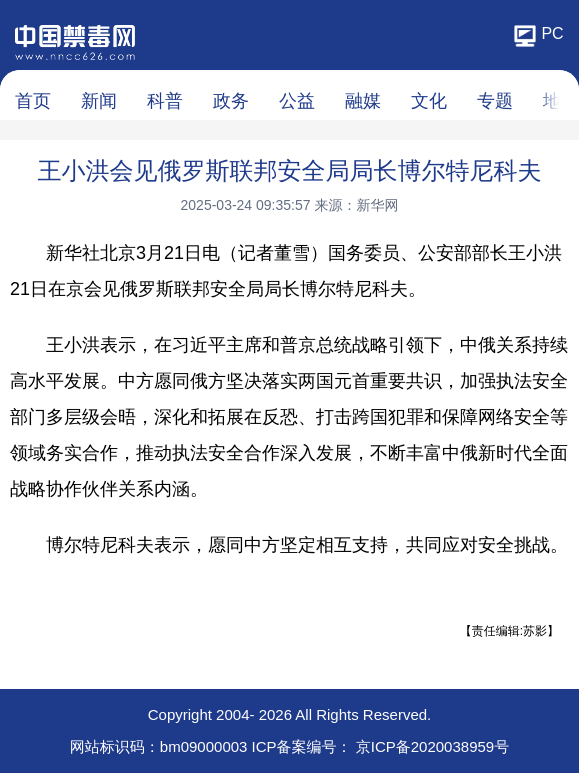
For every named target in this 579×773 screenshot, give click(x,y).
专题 (495, 101)
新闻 (99, 101)
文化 (429, 101)
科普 (165, 101)
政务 (231, 101)
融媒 (363, 101)
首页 (33, 101)
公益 (297, 101)
